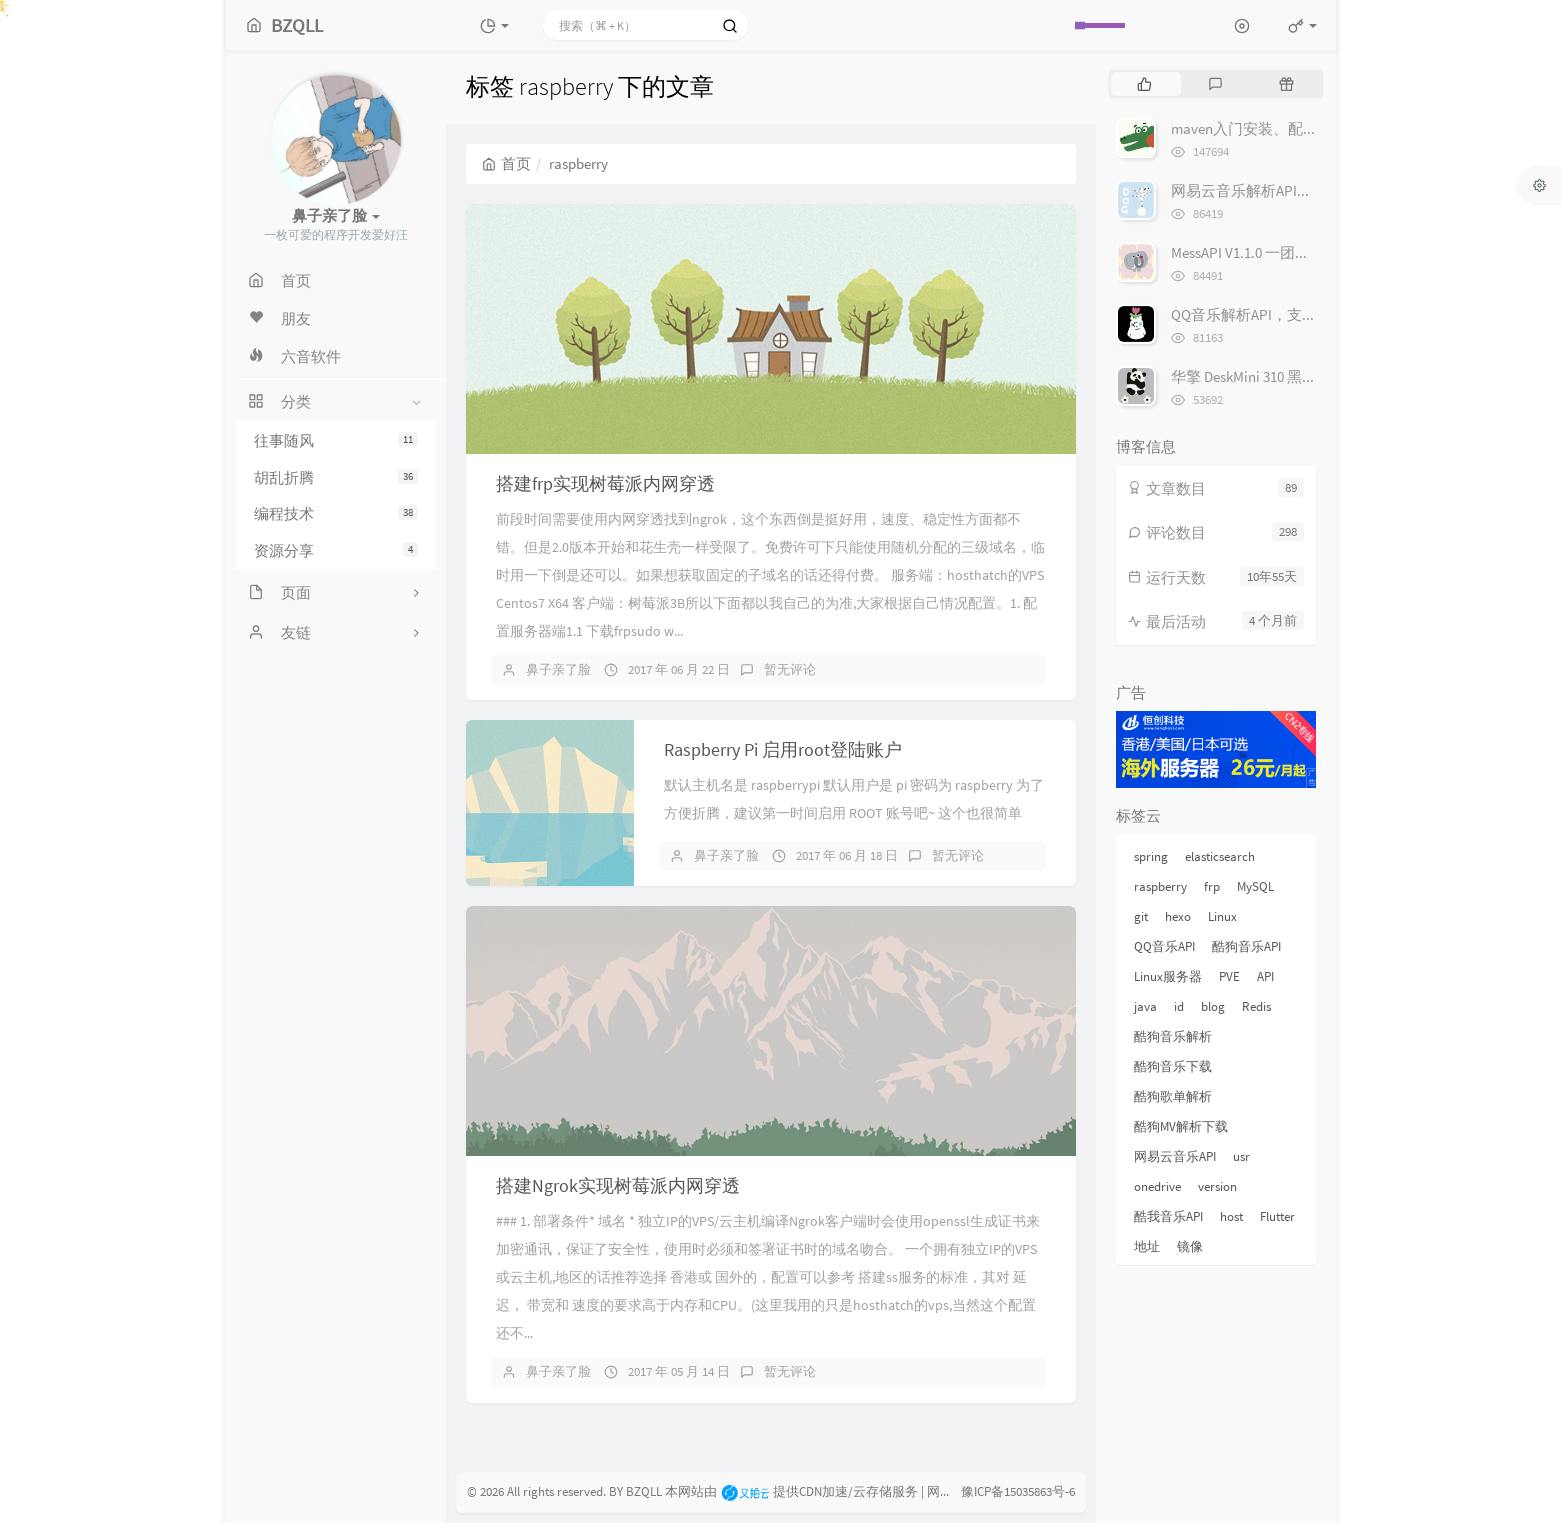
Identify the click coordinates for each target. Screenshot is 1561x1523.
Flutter (1277, 1216)
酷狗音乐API (1246, 946)
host (1231, 1216)
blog (1213, 1006)
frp (1212, 886)
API (1265, 976)
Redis (1256, 1006)
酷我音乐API (1168, 1216)
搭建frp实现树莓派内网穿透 (605, 483)
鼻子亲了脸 (558, 669)
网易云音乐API (1175, 1156)
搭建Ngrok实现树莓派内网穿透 (618, 1185)
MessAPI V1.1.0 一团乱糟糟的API (1273, 252)
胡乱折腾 (336, 477)
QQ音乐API (1164, 946)
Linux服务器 (1168, 976)
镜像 (1190, 1246)
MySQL (1255, 886)
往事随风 (336, 440)
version (1217, 1186)
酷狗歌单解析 (1173, 1096)
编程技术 (336, 513)
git (1141, 916)
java (1145, 1006)
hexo (1178, 916)
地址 (1147, 1246)
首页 (506, 163)
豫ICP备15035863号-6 (1018, 1491)
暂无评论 (790, 669)
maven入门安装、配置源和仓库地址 (1289, 128)
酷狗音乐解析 (1173, 1036)
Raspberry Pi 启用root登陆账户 (783, 749)
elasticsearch (1220, 856)
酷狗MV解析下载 (1181, 1126)
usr (1241, 1156)
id (1179, 1006)
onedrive (1157, 1186)
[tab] (1144, 84)
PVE (1229, 976)
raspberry (1160, 886)
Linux (1222, 916)
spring (1151, 856)
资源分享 (336, 550)
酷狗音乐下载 (1173, 1066)
